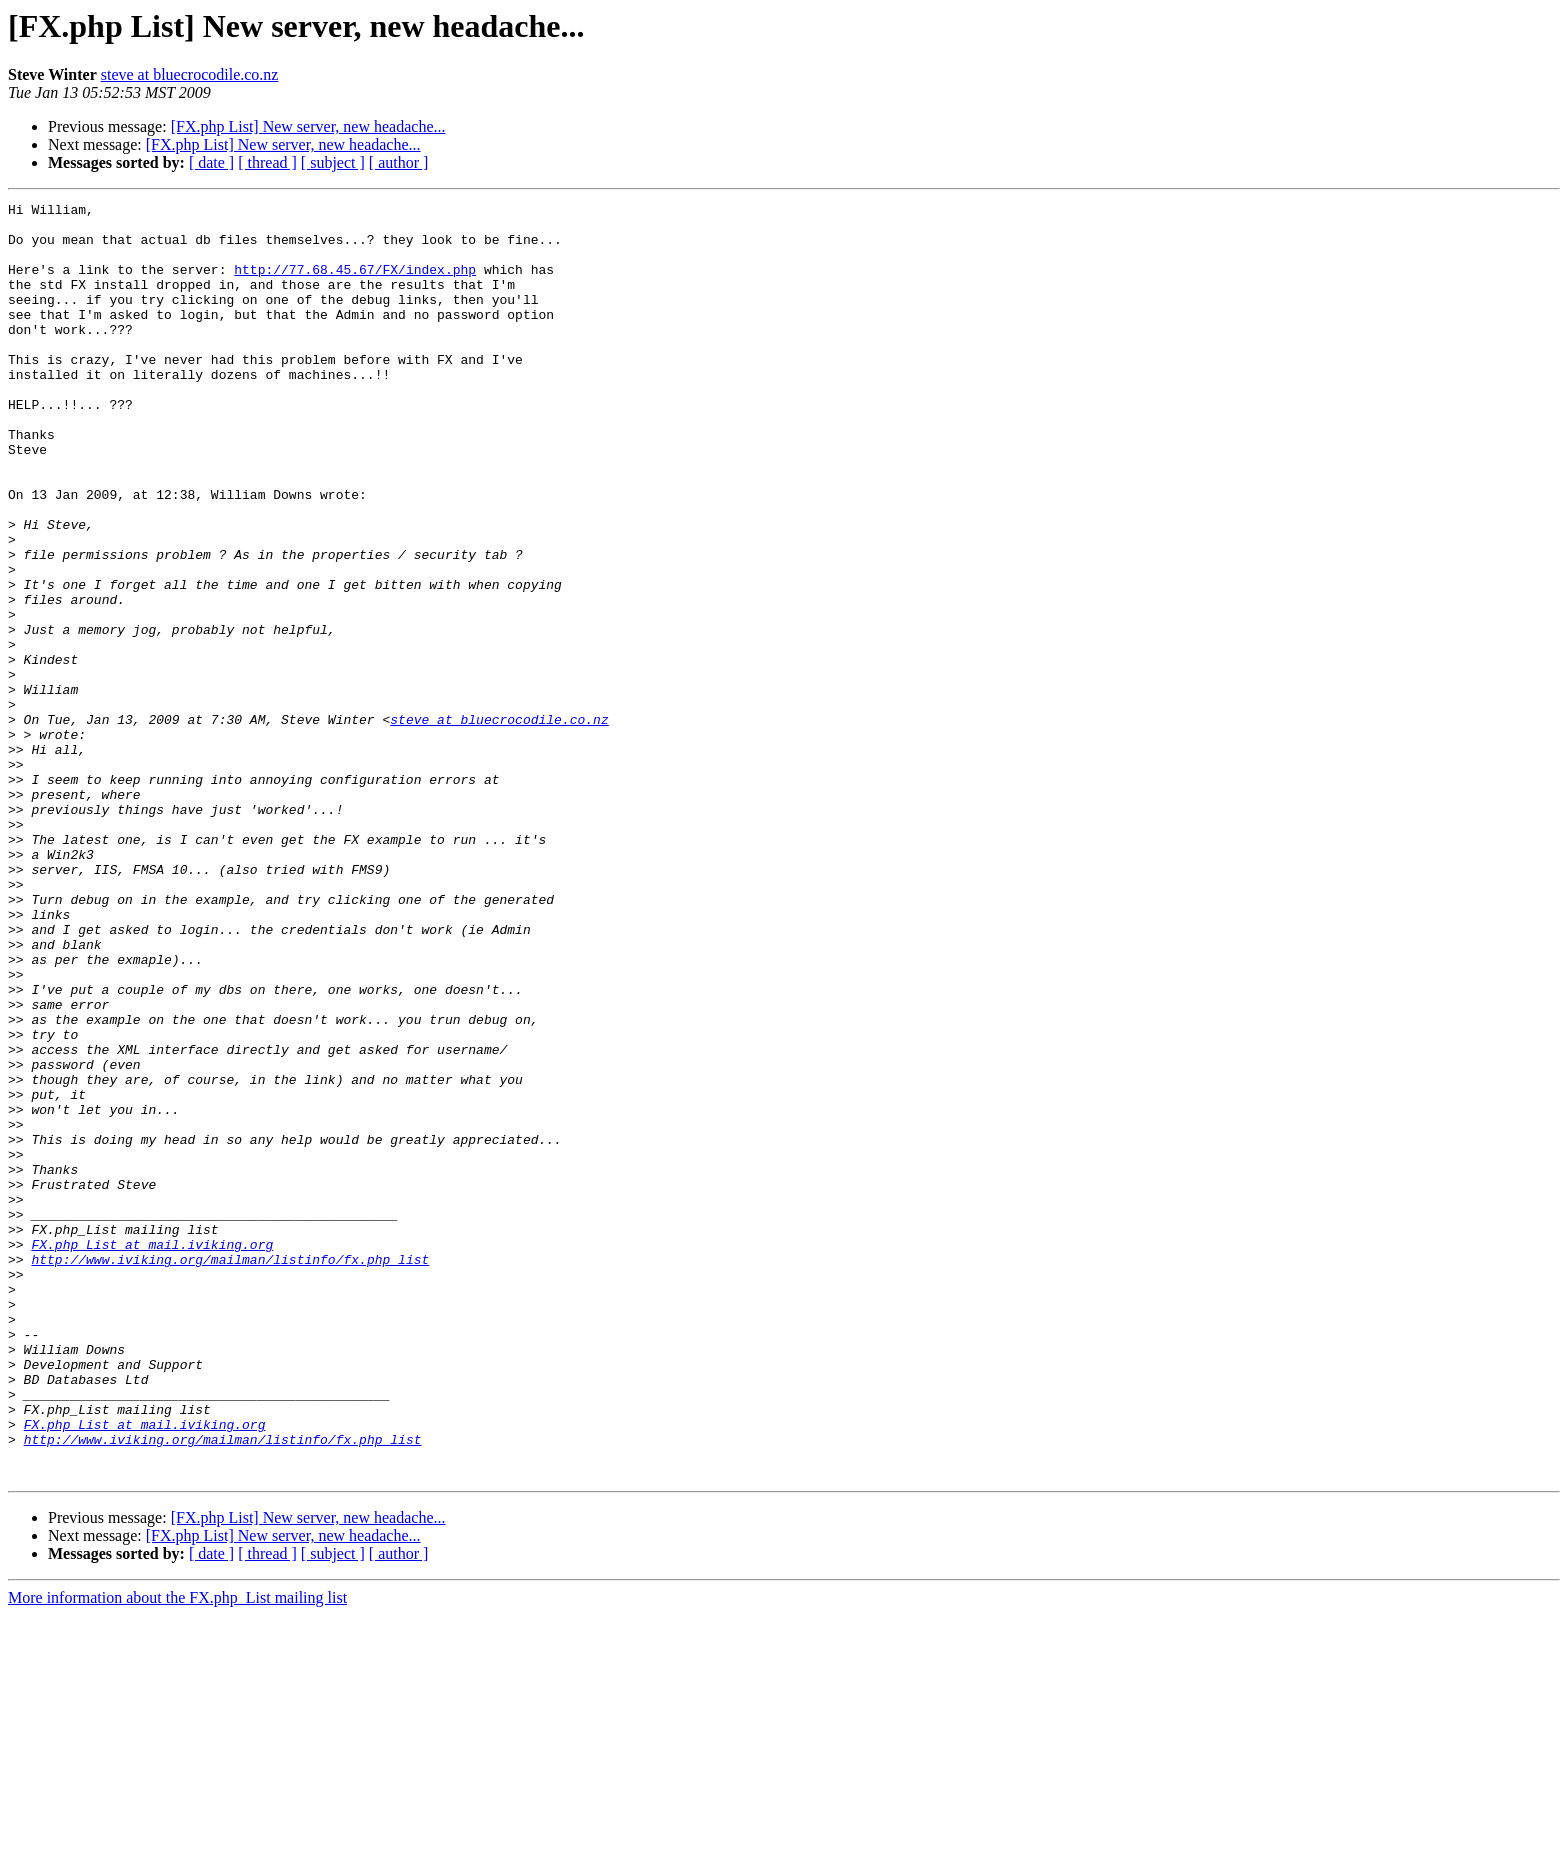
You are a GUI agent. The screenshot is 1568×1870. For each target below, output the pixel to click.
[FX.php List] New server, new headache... (308, 126)
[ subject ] (333, 162)
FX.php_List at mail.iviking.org (152, 1454)
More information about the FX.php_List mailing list (177, 1852)
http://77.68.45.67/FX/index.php (355, 284)
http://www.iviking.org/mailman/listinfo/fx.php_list (230, 1472)
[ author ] (399, 162)
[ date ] (211, 162)
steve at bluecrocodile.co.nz (190, 74)
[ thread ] (267, 162)
